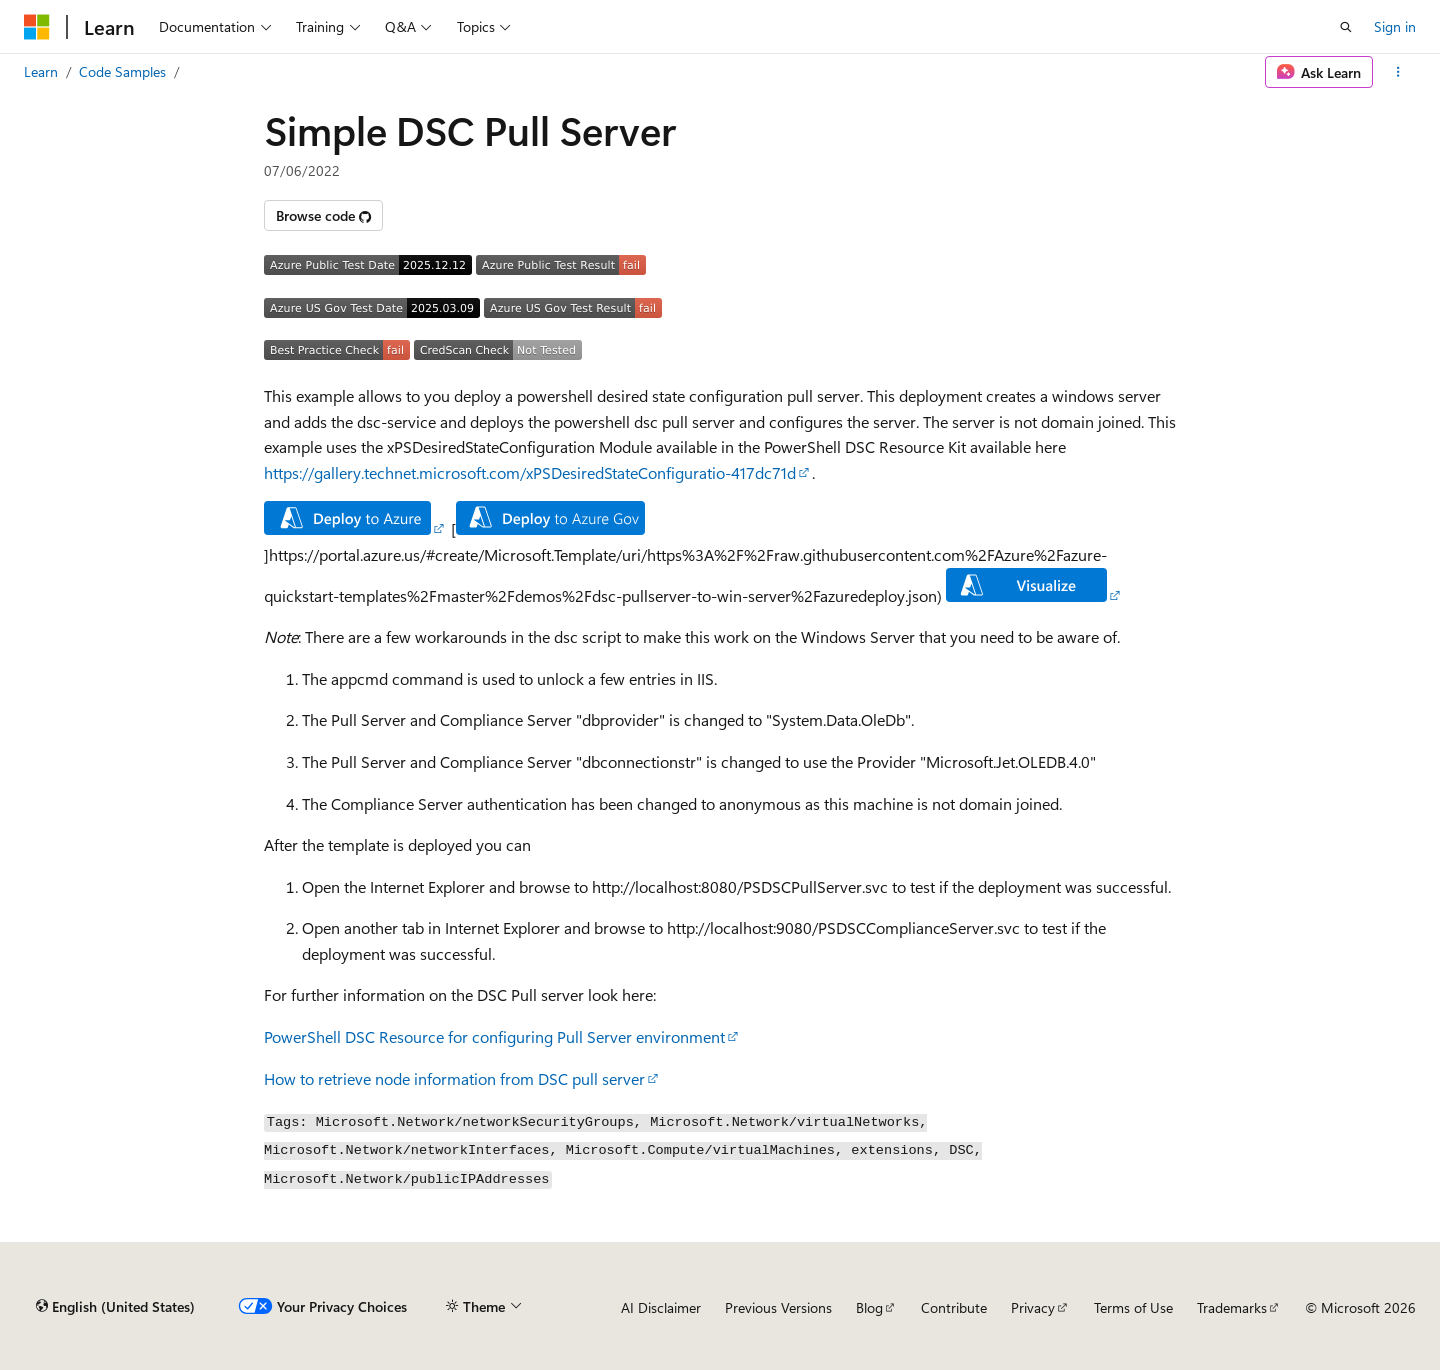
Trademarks (1232, 1307)
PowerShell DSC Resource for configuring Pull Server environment (494, 1036)
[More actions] (1398, 72)
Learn (41, 71)
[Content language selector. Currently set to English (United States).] (115, 1307)
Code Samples (122, 71)
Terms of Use (1133, 1307)
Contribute (954, 1307)
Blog (869, 1307)
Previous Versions (778, 1307)
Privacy (1033, 1307)
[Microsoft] (37, 27)
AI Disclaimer (661, 1307)
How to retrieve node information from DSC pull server (454, 1078)
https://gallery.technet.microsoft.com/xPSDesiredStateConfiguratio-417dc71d (530, 472)
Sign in (1395, 26)
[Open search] (1346, 27)
